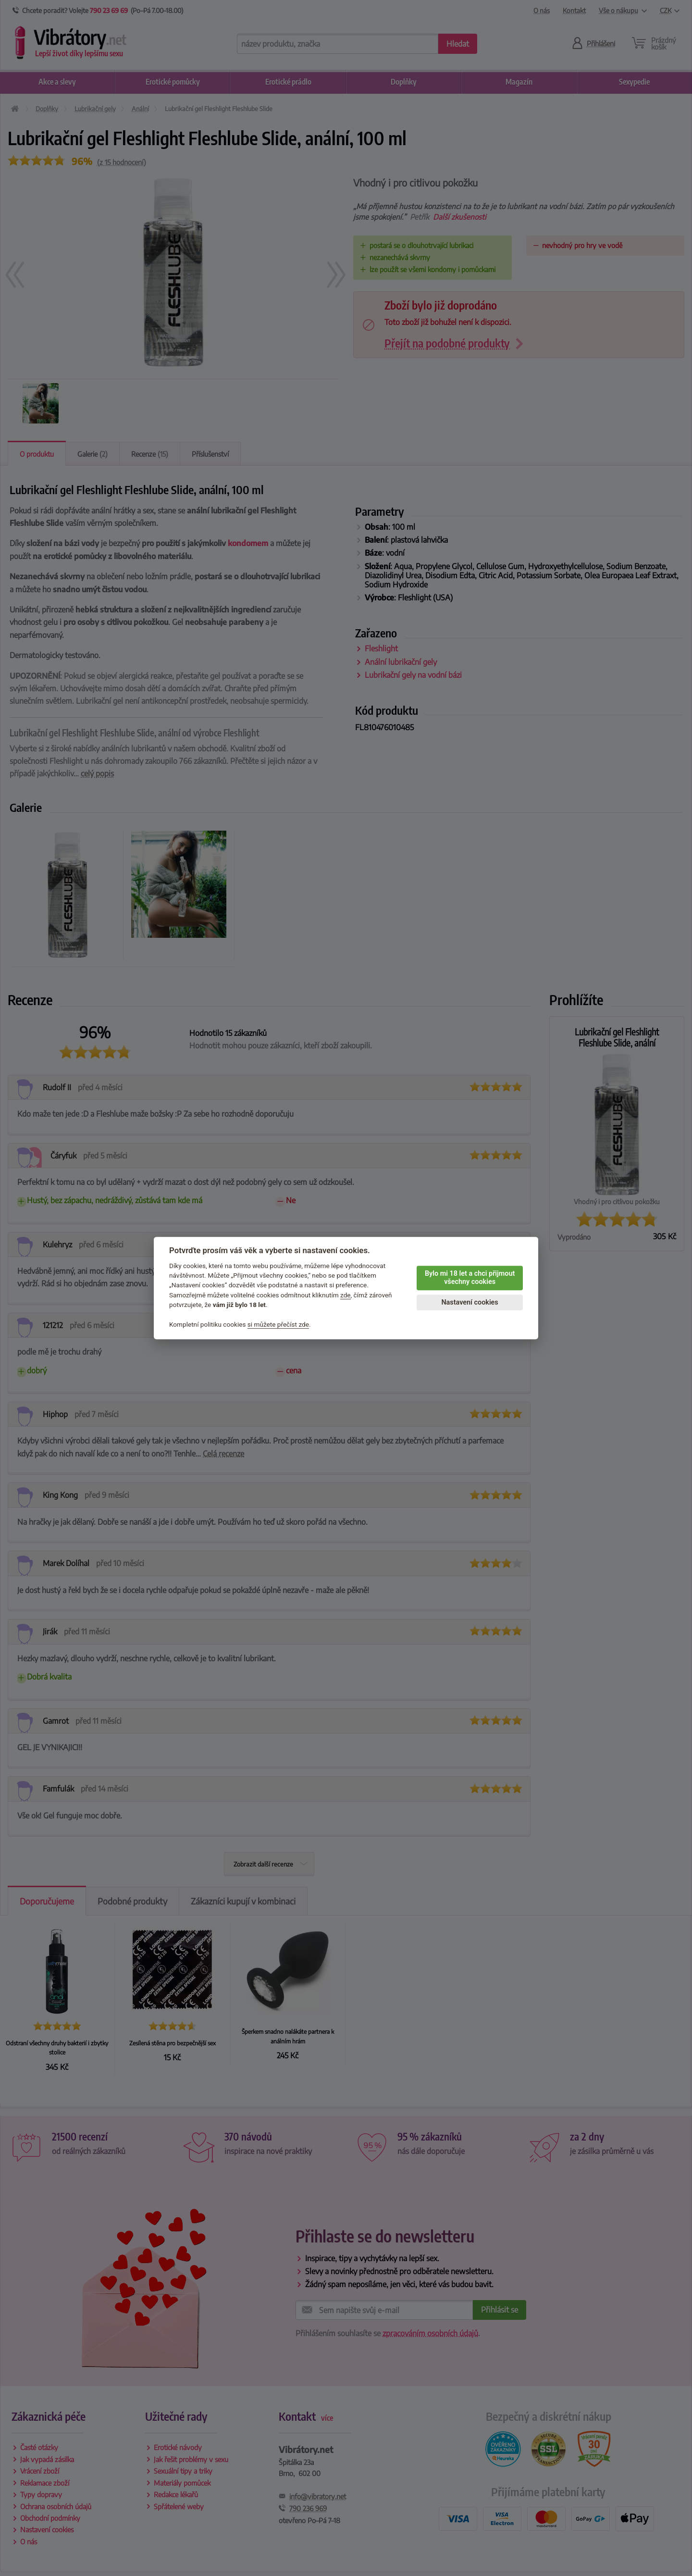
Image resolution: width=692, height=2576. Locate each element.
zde (345, 1295)
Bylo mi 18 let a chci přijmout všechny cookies (470, 1277)
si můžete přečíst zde (278, 1324)
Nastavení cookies (469, 1302)
